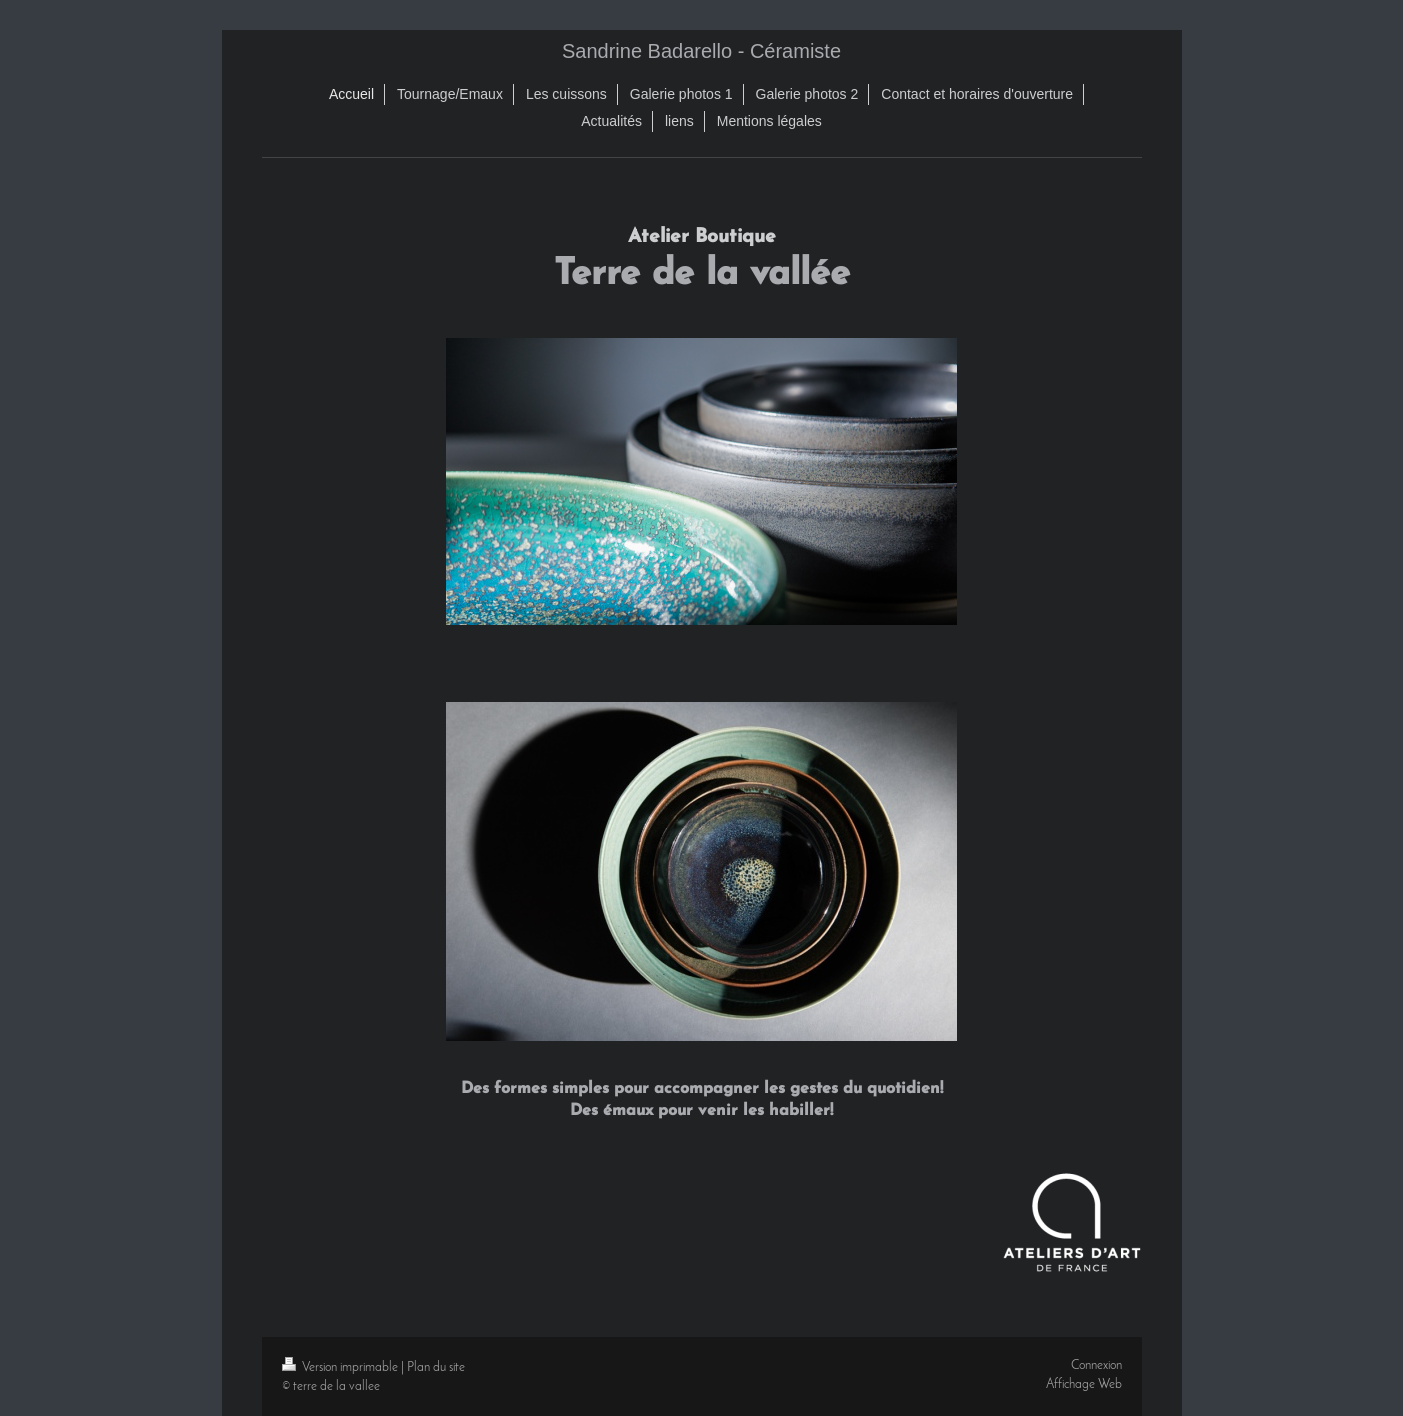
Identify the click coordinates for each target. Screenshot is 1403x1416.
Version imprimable (341, 1367)
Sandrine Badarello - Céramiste (701, 51)
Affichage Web (1084, 1384)
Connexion (1096, 1365)
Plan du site (436, 1367)
